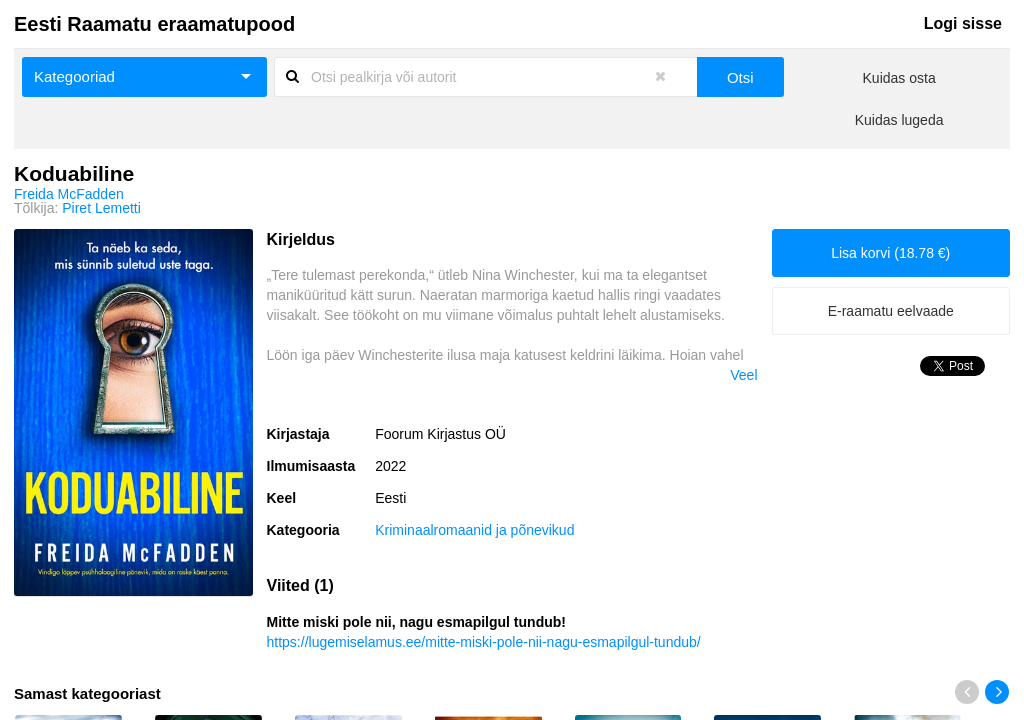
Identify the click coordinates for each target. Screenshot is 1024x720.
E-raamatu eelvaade (891, 311)
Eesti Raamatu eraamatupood (154, 24)
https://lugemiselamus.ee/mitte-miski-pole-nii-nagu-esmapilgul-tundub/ (484, 642)
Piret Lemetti (101, 208)
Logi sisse (963, 23)
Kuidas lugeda (899, 120)
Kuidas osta (899, 78)
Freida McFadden (69, 194)
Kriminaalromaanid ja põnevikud (474, 530)
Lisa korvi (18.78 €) (890, 253)
